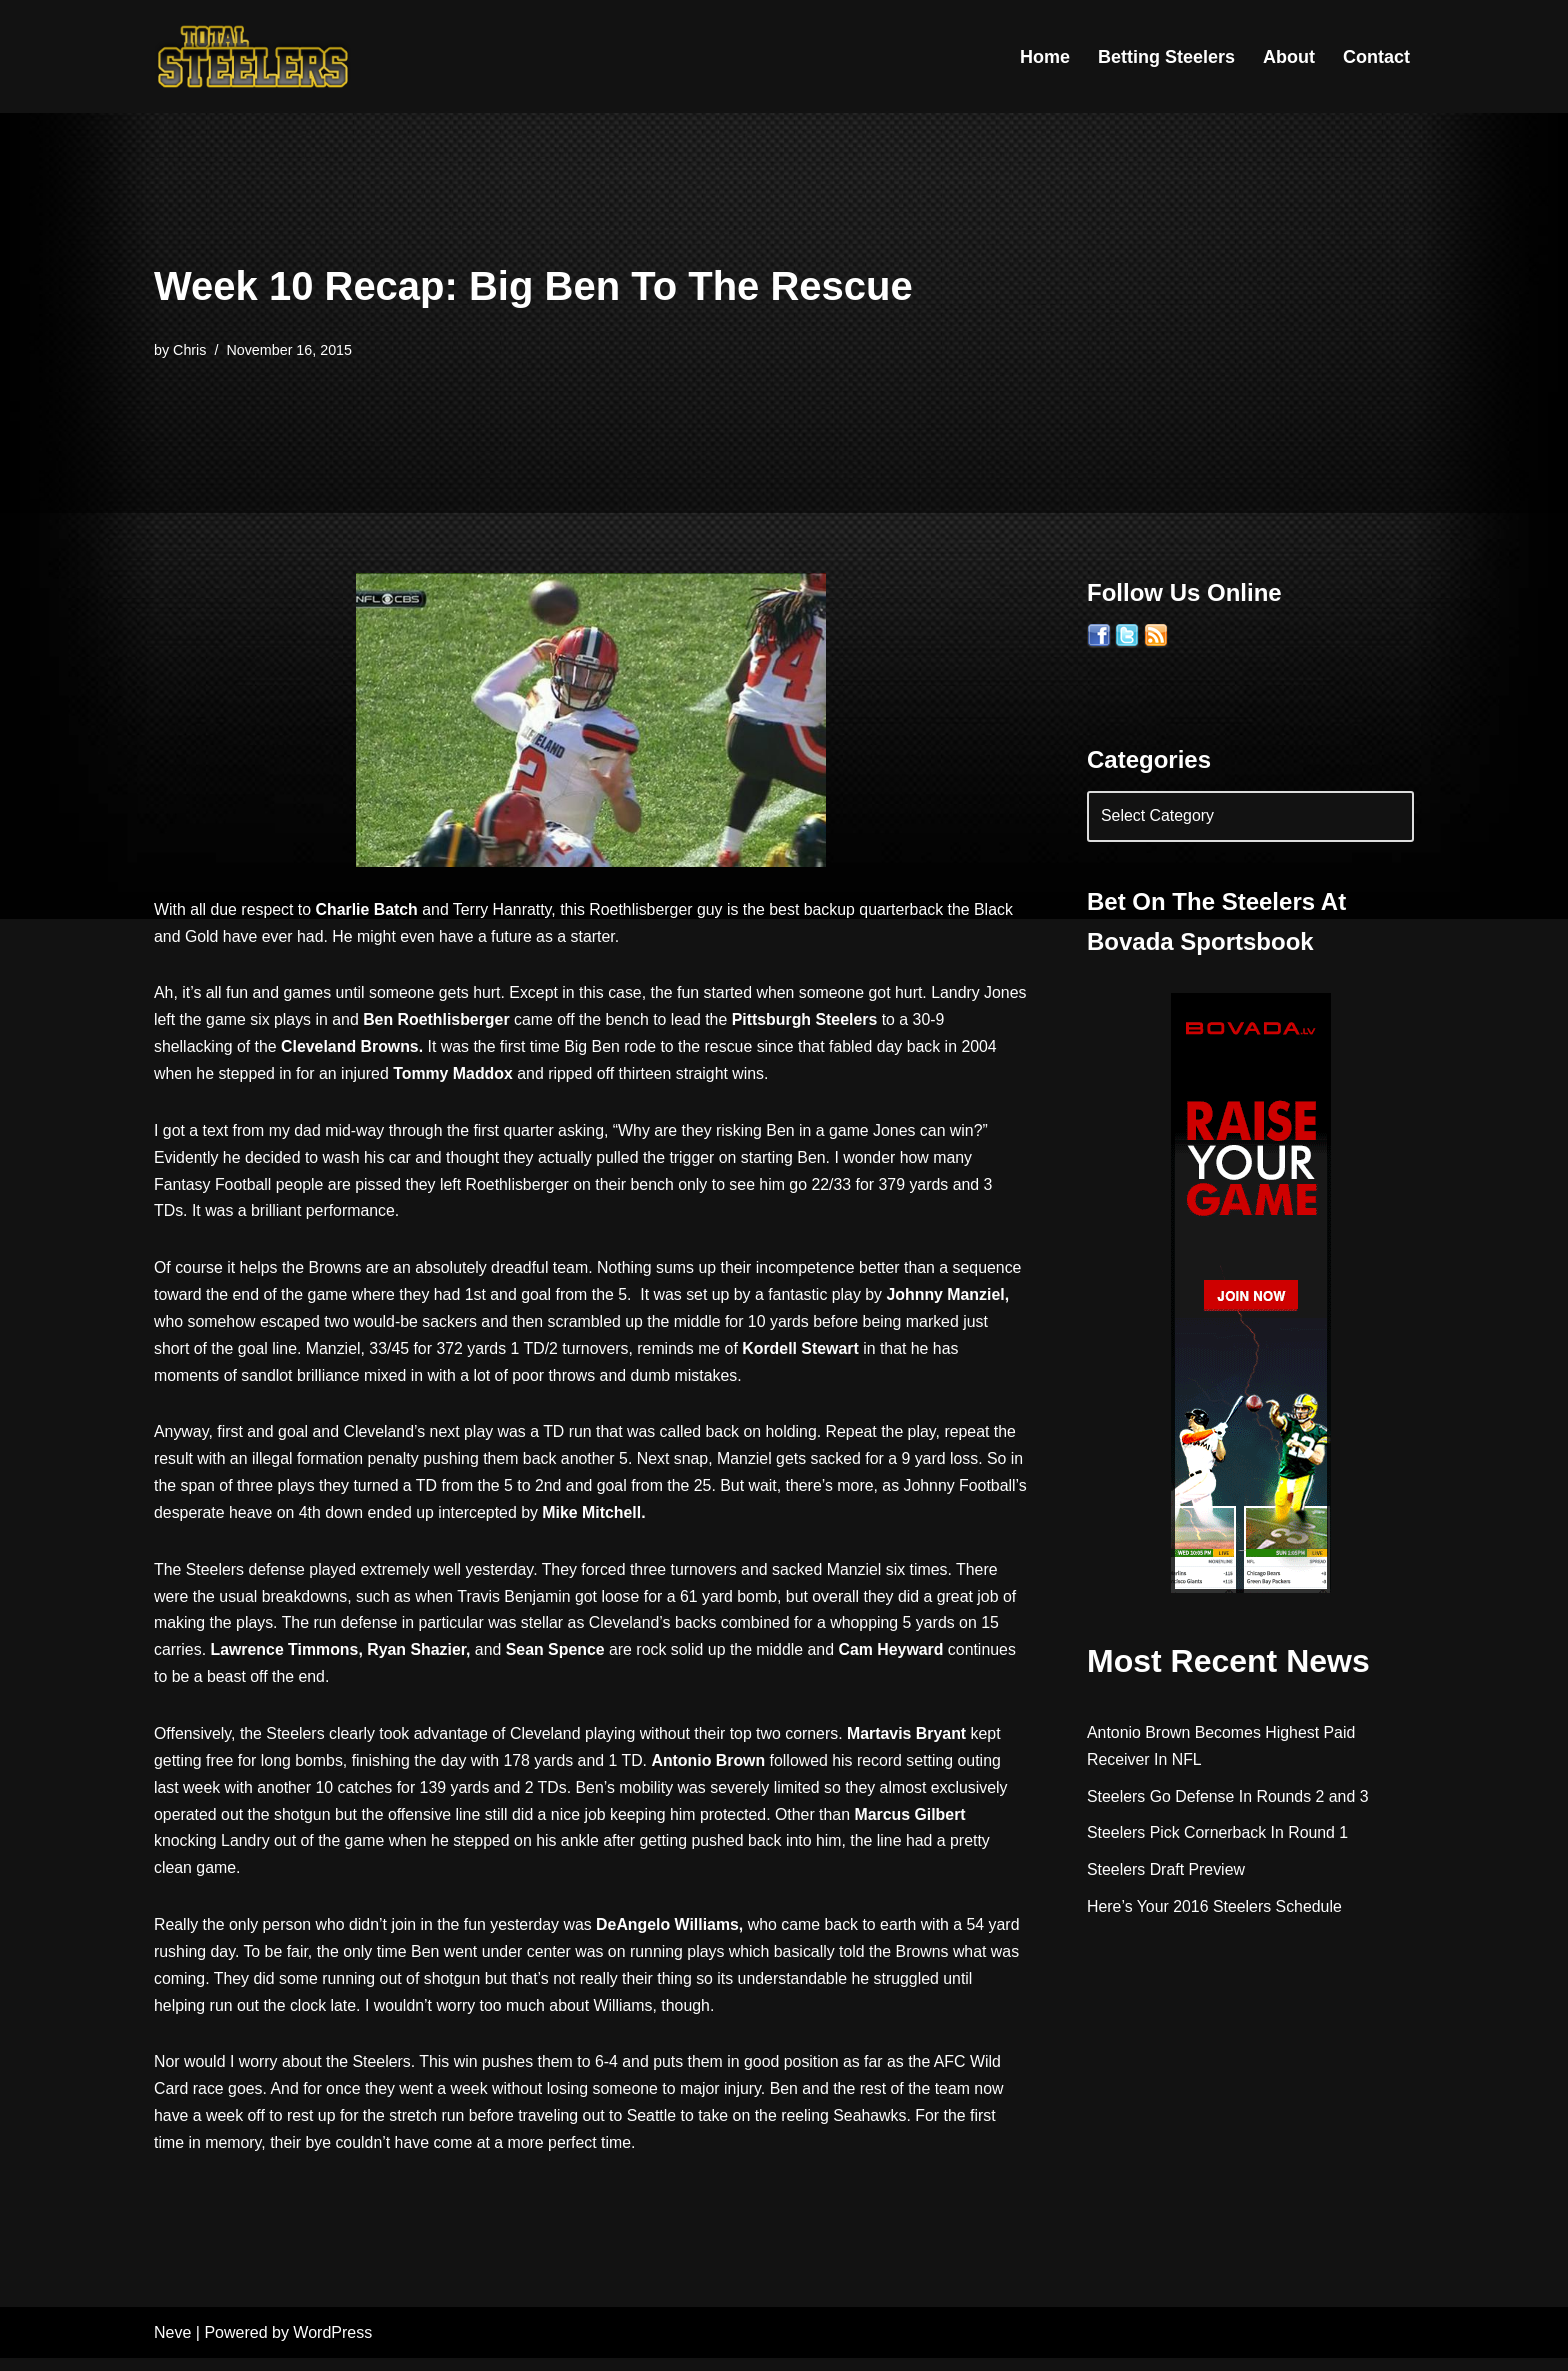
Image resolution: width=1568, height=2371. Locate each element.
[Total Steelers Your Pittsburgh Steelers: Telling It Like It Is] (254, 56)
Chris (190, 350)
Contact (1376, 57)
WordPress (332, 2345)
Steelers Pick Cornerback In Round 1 (1218, 1834)
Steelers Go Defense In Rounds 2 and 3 (1229, 1797)
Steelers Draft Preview (1166, 1871)
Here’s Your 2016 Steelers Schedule (1215, 1908)
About (1289, 57)
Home (1045, 57)
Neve (172, 2345)
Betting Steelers (1166, 57)
